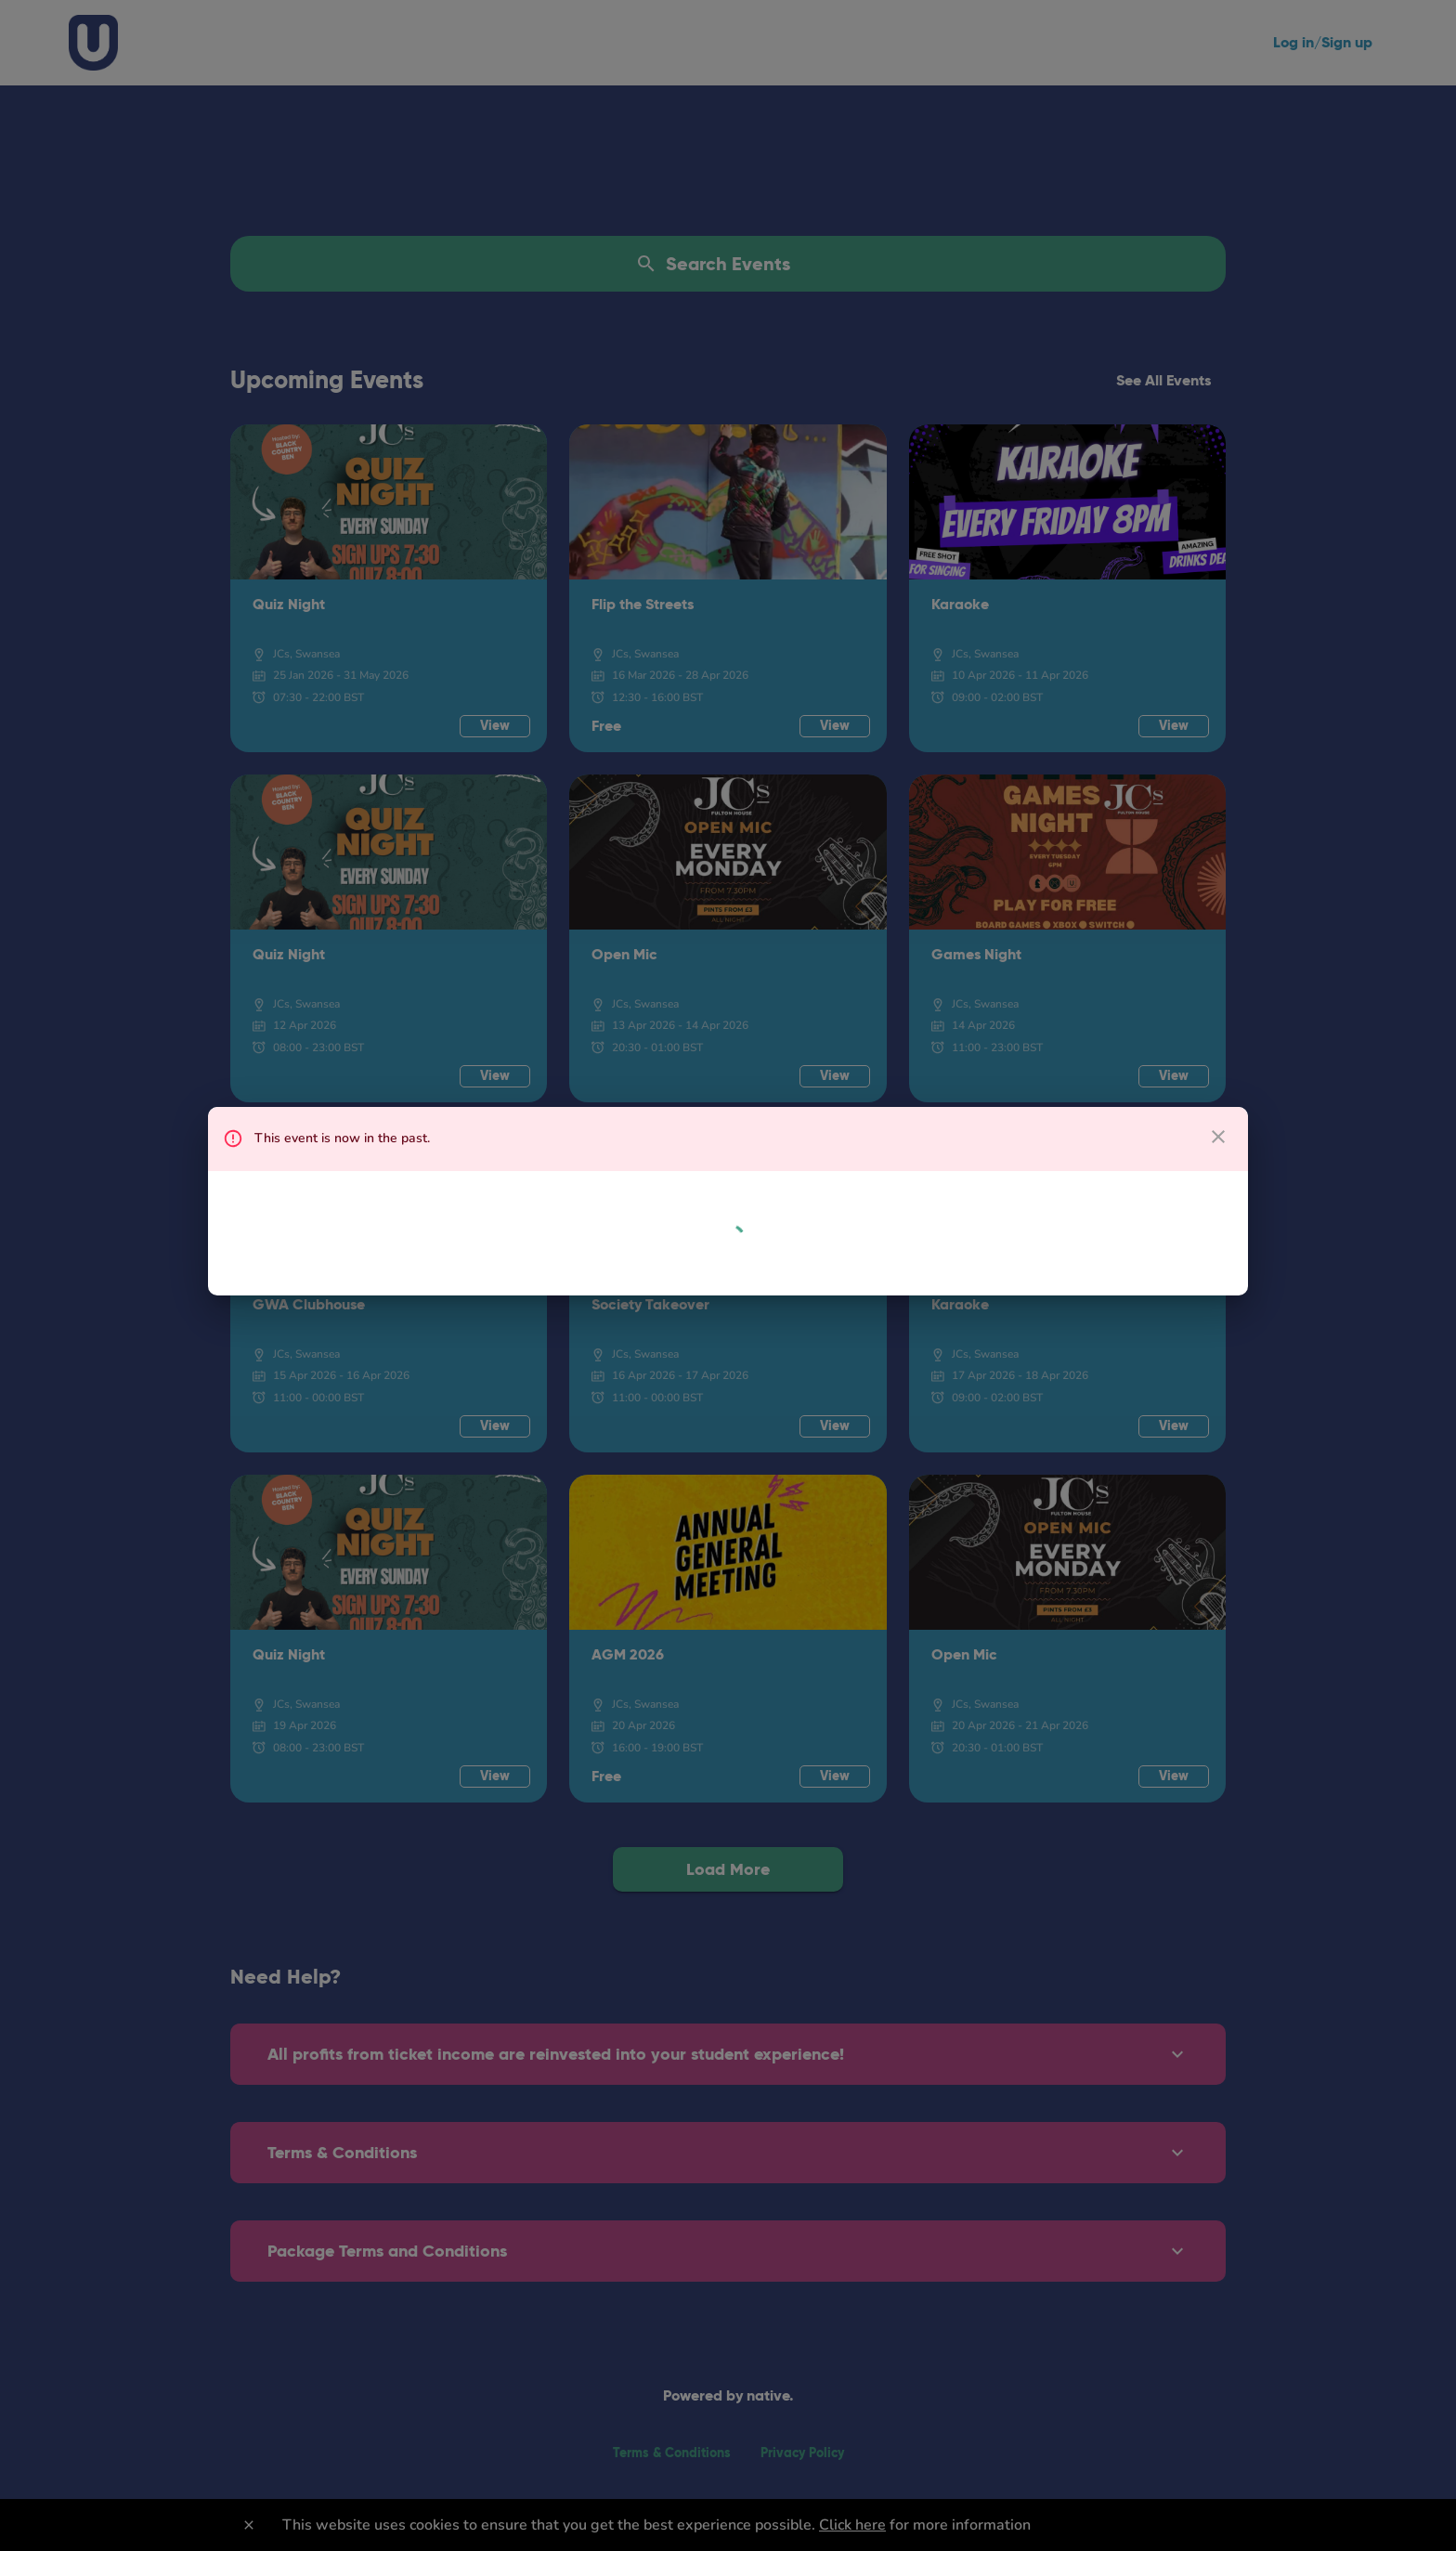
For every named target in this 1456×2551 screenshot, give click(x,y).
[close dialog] (1218, 1136)
